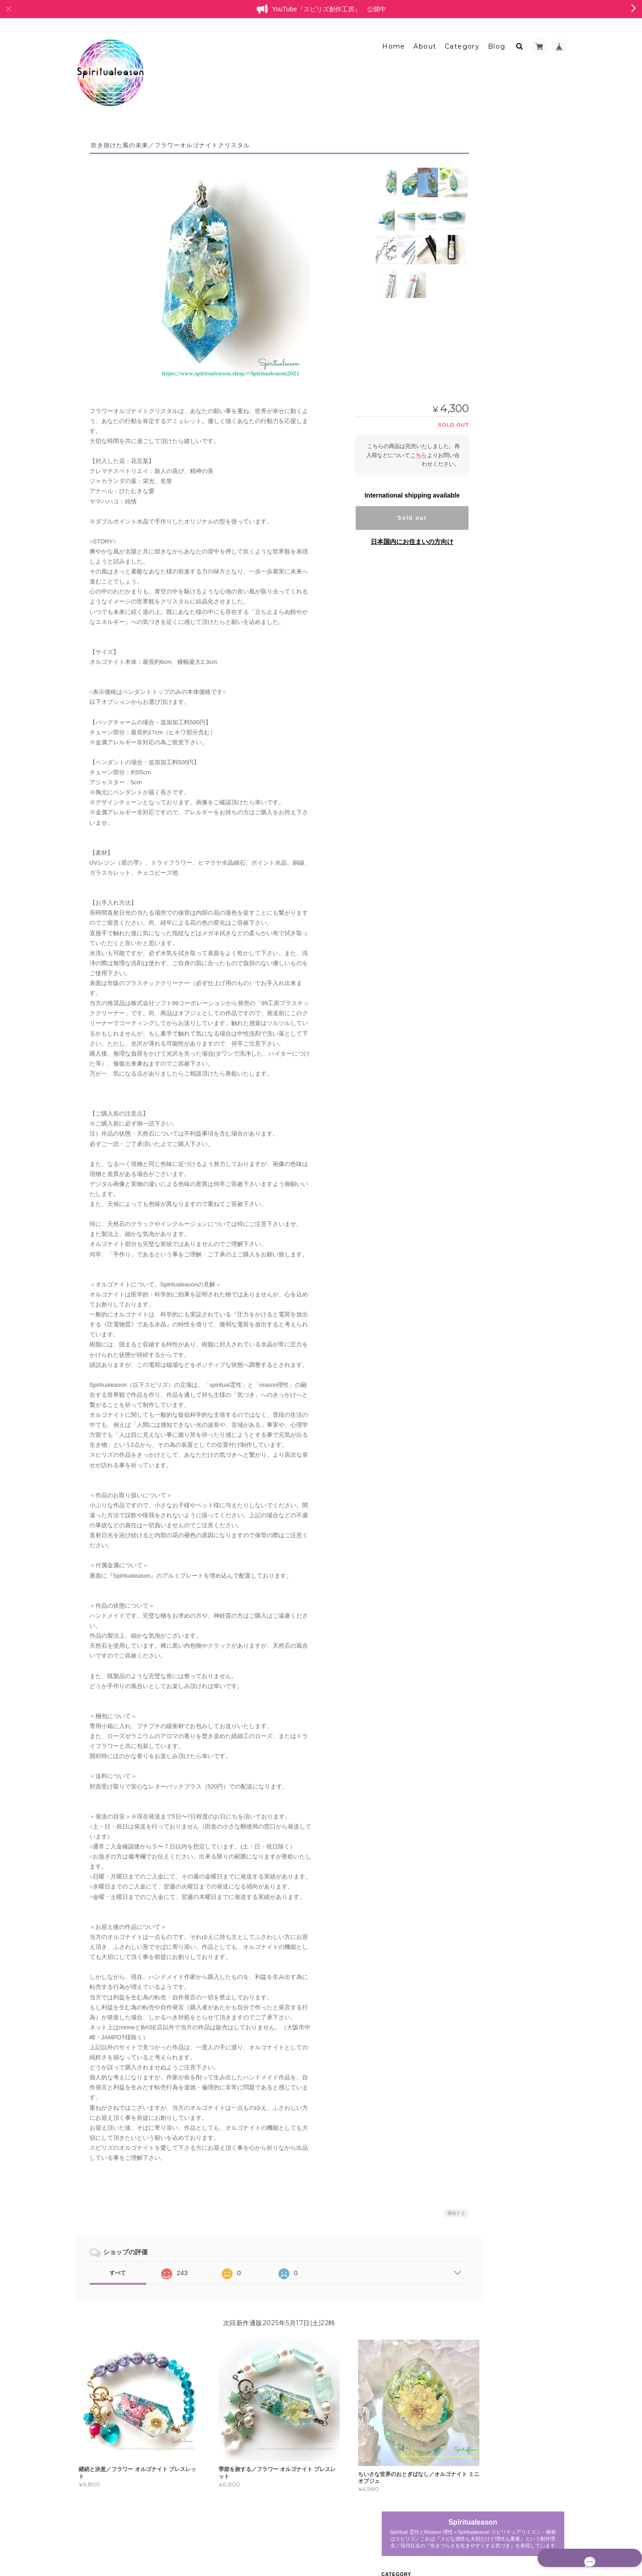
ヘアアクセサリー (505, 424)
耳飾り (491, 439)
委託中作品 (496, 670)
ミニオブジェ (499, 242)
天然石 (491, 520)
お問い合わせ (495, 788)
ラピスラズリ (499, 587)
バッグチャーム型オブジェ (515, 637)
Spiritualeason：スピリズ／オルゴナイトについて (518, 749)
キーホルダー (499, 392)
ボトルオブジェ (502, 621)
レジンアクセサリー (502, 687)
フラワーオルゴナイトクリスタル (519, 310)
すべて (117, 2266)
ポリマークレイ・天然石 (508, 570)
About (424, 39)
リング (491, 361)
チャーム (494, 376)
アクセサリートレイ (507, 554)
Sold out (387, 511)
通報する (431, 2206)
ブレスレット (494, 292)
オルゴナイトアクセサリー (510, 328)
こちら (393, 448)
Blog (497, 39)
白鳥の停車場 (494, 653)
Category (462, 39)
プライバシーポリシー (466, 2538)
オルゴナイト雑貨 (500, 537)
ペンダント (496, 345)
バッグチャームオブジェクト (518, 470)
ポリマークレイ (502, 505)
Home (393, 39)
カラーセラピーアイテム (508, 604)
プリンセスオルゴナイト (508, 274)
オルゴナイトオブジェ (505, 225)
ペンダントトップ (505, 455)
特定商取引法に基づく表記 (512, 770)
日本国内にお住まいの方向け (387, 534)
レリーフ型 (496, 257)
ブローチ (494, 408)
